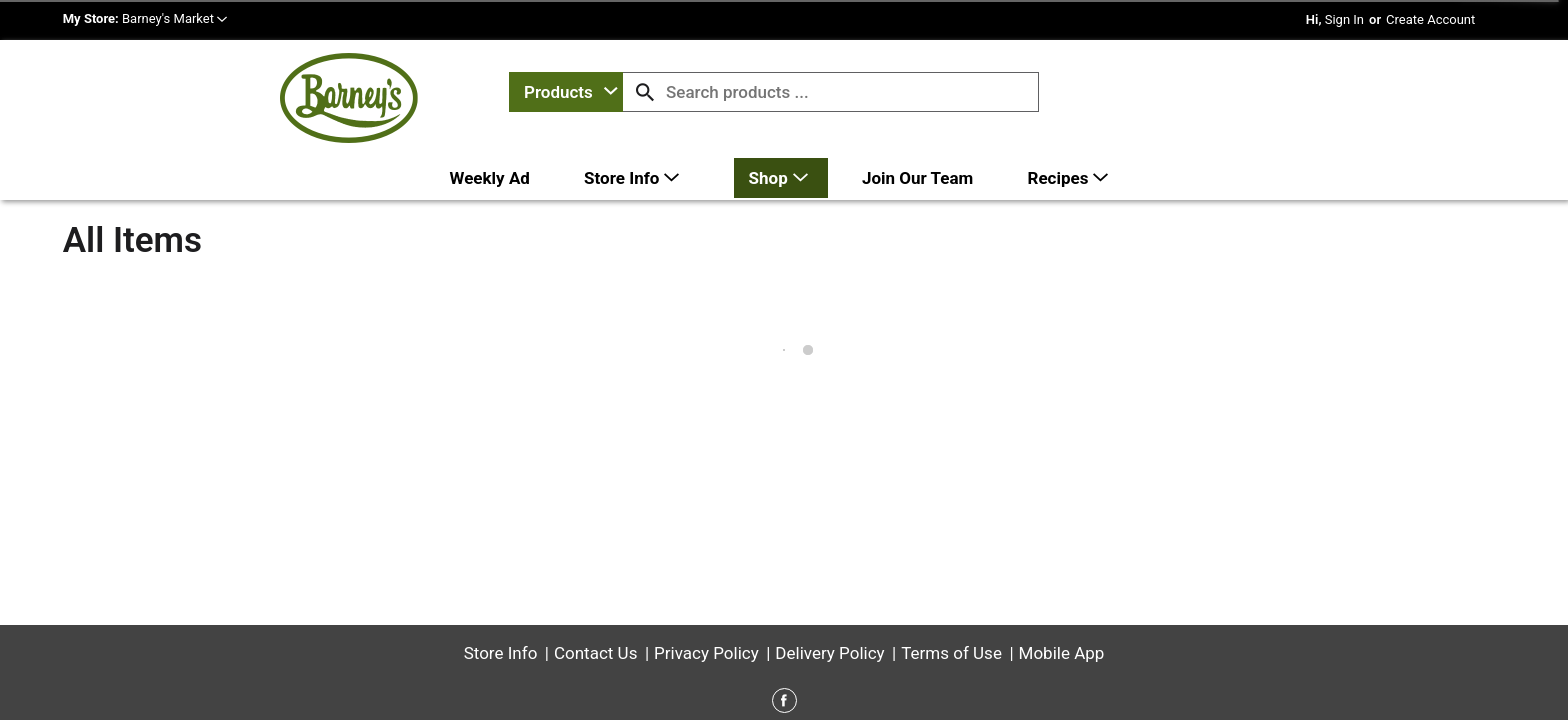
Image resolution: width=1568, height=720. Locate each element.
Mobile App (1062, 582)
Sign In (1344, 19)
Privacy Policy (706, 582)
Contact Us (595, 582)
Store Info (501, 582)
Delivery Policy (829, 582)
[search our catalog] (645, 92)
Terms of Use (951, 582)
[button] (174, 18)
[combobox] (566, 92)
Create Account (1430, 19)
